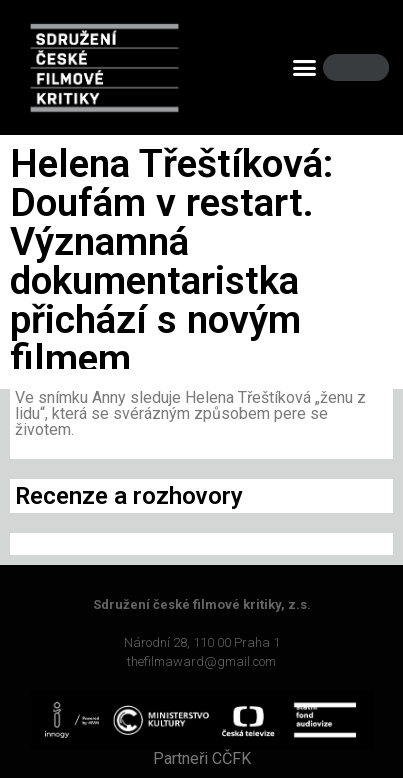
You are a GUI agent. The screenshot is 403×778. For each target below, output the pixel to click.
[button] (305, 68)
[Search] (368, 67)
